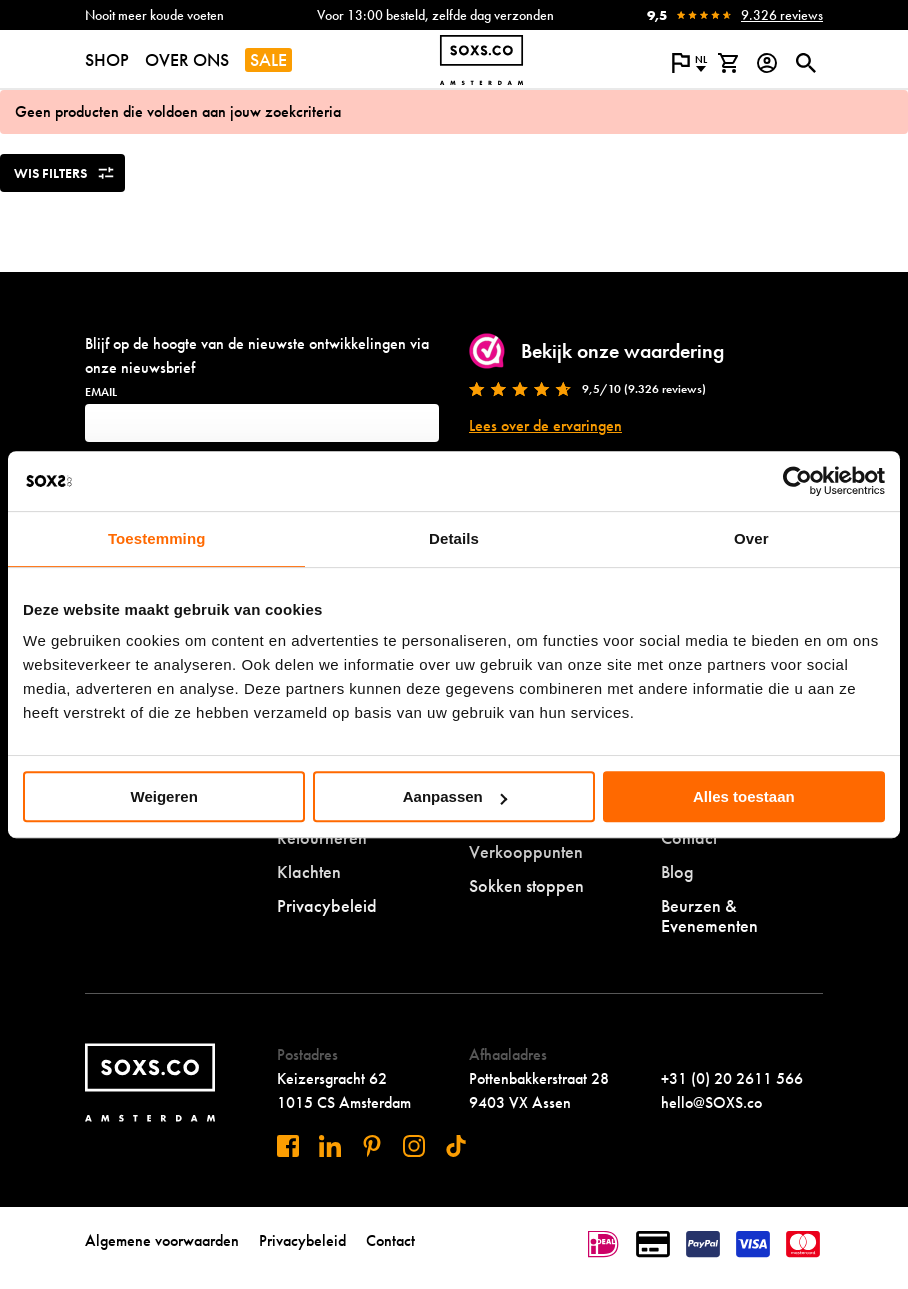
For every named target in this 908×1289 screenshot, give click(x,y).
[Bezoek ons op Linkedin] (330, 1146)
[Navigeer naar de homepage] (481, 60)
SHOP (107, 59)
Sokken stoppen (526, 885)
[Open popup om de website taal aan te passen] (688, 63)
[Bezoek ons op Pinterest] (372, 1146)
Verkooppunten (526, 851)
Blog (677, 871)
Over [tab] (751, 538)
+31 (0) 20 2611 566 (732, 1078)
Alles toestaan (744, 796)
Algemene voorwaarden (162, 1240)
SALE (268, 59)
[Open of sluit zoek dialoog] (805, 63)
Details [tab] (454, 538)
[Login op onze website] (766, 63)
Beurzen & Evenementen (709, 915)
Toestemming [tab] (157, 538)
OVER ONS (187, 59)
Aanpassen (455, 796)
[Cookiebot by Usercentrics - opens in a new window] (797, 481)
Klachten (309, 871)
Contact (390, 1240)
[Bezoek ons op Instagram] (414, 1146)
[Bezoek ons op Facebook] (288, 1146)
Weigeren (164, 796)
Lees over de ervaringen (545, 425)
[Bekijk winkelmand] (727, 63)
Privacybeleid (327, 905)
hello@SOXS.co (711, 1102)
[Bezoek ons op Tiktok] (456, 1146)
